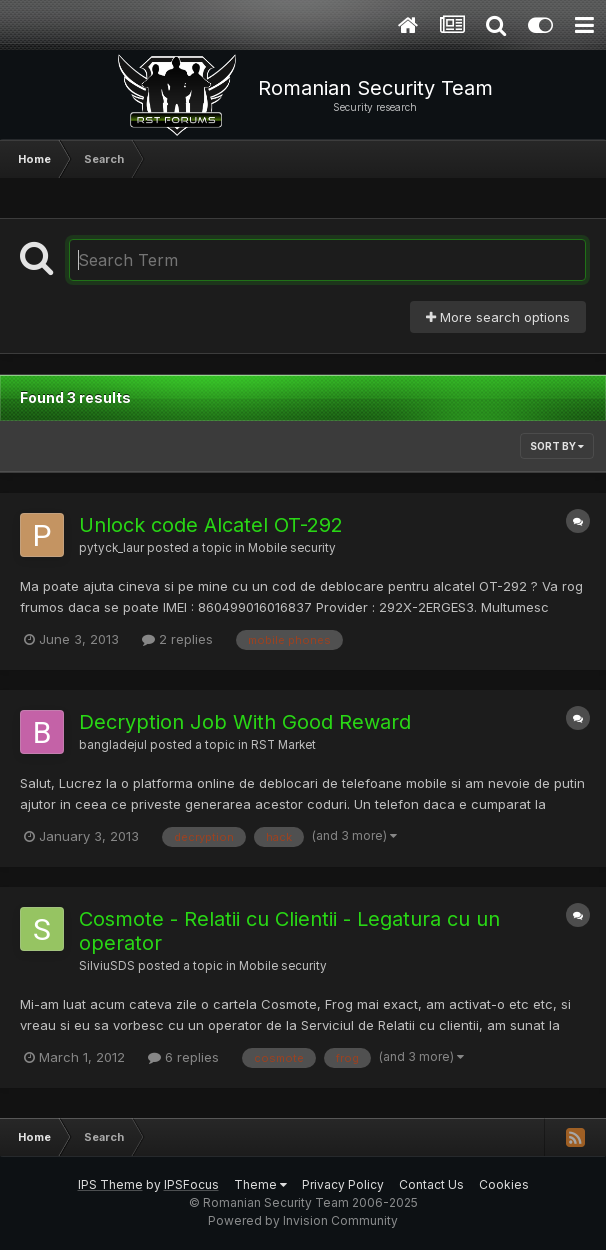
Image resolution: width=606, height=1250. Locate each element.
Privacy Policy (343, 1184)
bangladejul (113, 745)
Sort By (557, 446)
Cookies (504, 1184)
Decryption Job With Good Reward (245, 722)
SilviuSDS (107, 966)
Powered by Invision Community (303, 1220)
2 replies (177, 639)
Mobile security (292, 548)
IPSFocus (191, 1184)
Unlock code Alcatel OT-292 (211, 525)
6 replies (183, 1057)
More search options (498, 317)
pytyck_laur (111, 548)
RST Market (283, 745)
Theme (260, 1184)
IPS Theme (110, 1184)
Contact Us (431, 1184)
